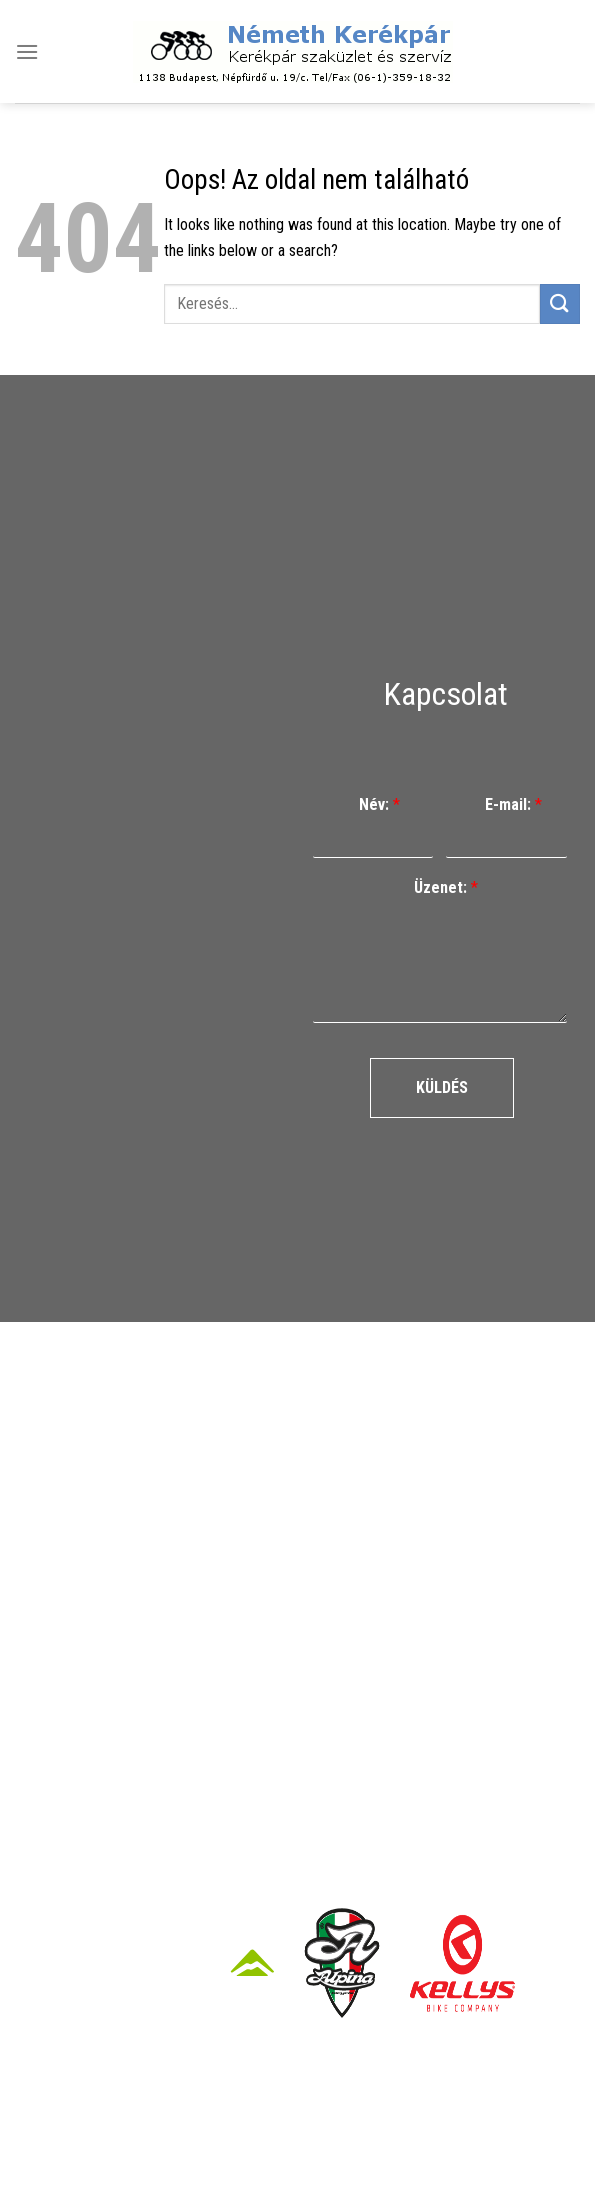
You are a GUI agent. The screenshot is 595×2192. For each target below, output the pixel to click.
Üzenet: (446, 887)
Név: (379, 804)
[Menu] (27, 51)
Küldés (442, 1087)
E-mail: (513, 804)
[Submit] (560, 303)
